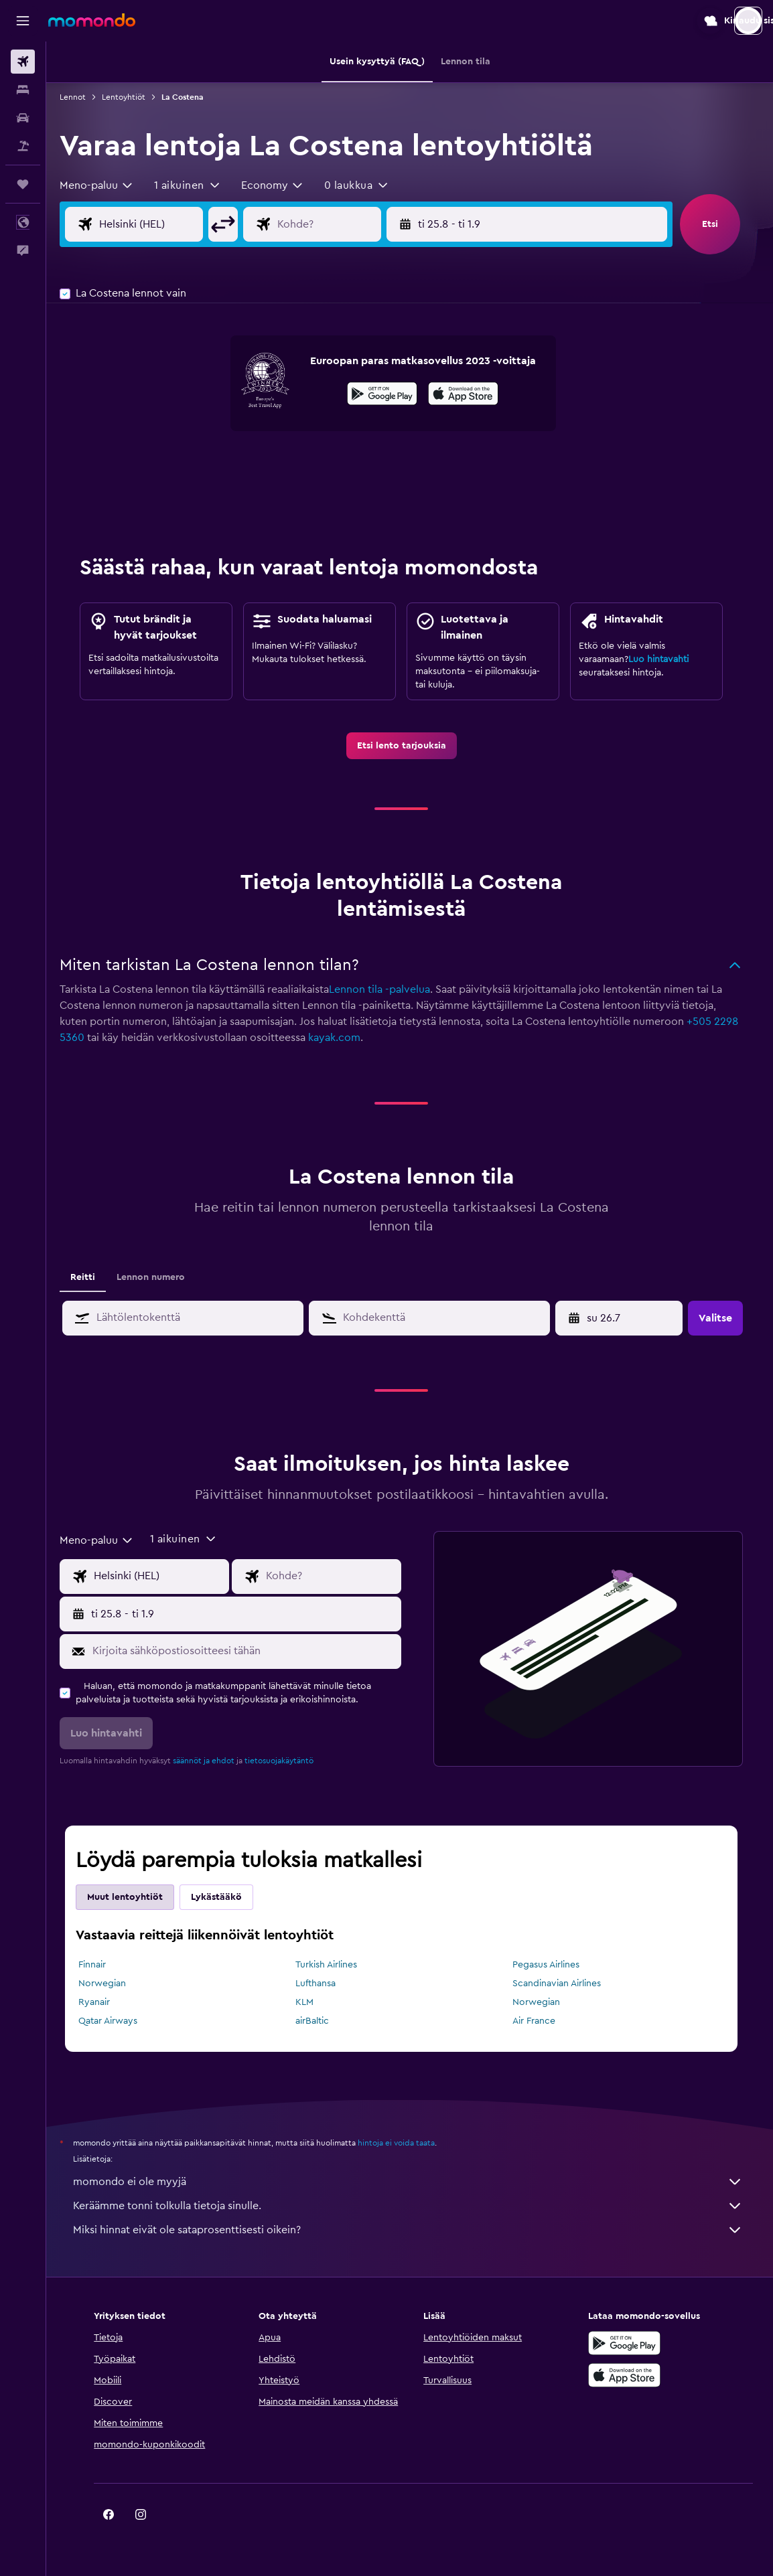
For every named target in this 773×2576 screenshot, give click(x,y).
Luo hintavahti (667, 659)
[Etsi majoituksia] (22, 89)
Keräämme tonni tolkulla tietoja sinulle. (417, 2206)
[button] (23, 20)
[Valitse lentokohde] (347, 224)
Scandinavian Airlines (564, 1983)
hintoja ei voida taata (404, 2143)
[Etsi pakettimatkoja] (22, 146)
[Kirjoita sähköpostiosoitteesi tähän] (252, 1650)
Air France (541, 2021)
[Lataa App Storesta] (472, 395)
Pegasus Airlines (553, 1964)
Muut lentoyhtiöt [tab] (133, 1897)
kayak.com (343, 1037)
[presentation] (472, 393)
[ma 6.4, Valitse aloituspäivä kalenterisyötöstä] (629, 1318)
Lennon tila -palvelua (388, 989)
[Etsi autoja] (22, 117)
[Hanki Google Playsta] (391, 395)
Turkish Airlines (334, 1964)
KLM (312, 2002)
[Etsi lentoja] (22, 61)
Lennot (81, 97)
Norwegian (111, 1983)
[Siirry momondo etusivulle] (91, 20)
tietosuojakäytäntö (287, 1761)
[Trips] (22, 184)
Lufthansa (323, 1983)
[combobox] (105, 185)
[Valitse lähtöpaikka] (170, 224)
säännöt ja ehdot (212, 1761)
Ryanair (103, 2002)
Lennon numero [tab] (159, 1277)
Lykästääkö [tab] (225, 1897)
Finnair (101, 1964)
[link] (409, 745)
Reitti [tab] (91, 1277)
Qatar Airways (116, 2021)
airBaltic (320, 2021)
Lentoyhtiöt (132, 97)
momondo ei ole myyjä (417, 2182)
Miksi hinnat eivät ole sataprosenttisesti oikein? (417, 2230)
